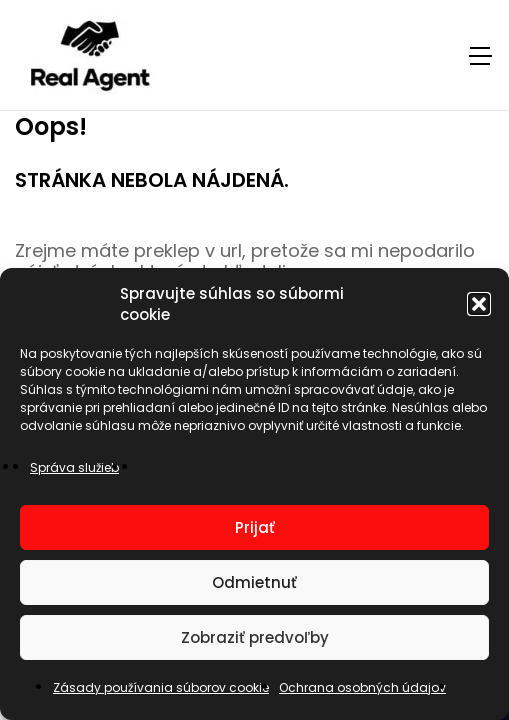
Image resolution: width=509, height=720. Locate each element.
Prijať (255, 527)
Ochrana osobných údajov (362, 687)
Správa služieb (74, 467)
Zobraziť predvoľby (255, 637)
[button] (479, 304)
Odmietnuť (254, 582)
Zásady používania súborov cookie (161, 687)
